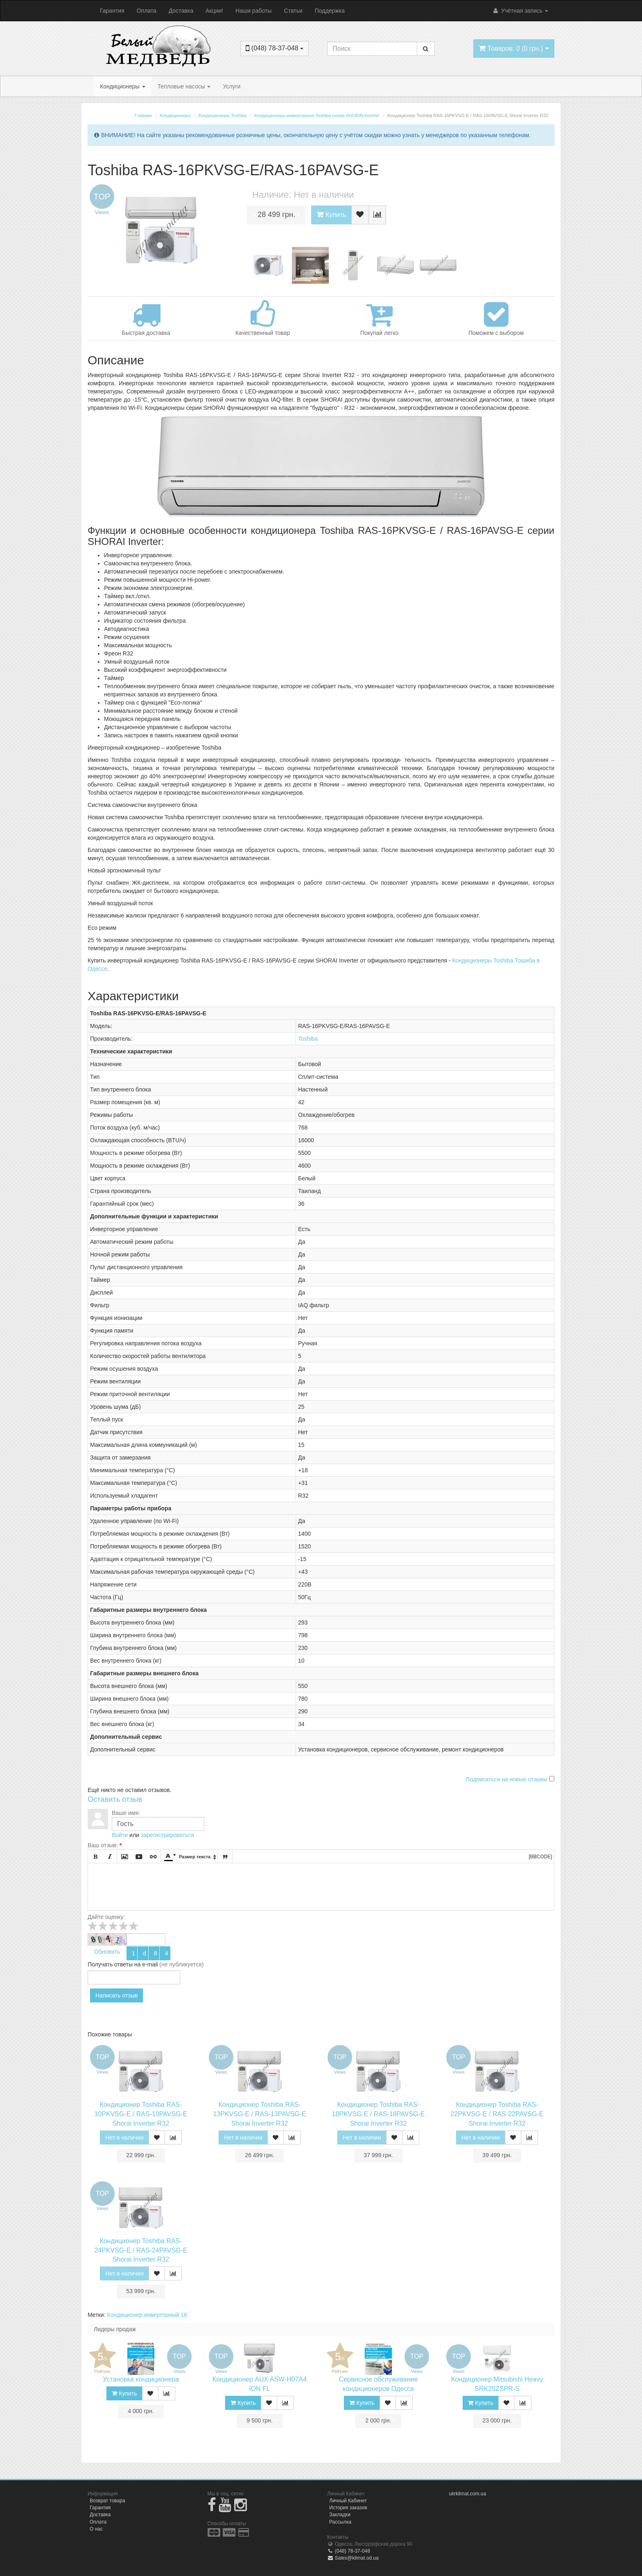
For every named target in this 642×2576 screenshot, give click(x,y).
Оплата (146, 10)
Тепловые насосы (184, 86)
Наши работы (253, 10)
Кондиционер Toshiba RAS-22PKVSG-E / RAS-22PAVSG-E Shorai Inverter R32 (496, 2114)
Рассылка (340, 2522)
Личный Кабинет (348, 2501)
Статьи (293, 10)
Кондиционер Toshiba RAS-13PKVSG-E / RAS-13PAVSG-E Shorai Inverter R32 (259, 2114)
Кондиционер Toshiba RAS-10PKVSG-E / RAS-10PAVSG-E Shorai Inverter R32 (140, 2114)
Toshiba (308, 1038)
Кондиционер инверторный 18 (147, 2315)
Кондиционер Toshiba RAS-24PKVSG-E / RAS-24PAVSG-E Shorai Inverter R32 (140, 2250)
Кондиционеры (122, 86)
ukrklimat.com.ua (467, 2494)
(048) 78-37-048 (348, 2551)
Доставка (181, 10)
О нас (96, 2529)
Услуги (231, 86)
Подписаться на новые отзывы (507, 1779)
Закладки (339, 2514)
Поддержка (330, 10)
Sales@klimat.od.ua (353, 2558)
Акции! (214, 10)
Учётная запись (520, 10)
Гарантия (112, 10)
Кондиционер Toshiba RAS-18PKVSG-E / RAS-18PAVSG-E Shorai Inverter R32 (378, 2114)
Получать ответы (110, 1964)
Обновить (107, 1951)
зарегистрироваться (167, 1835)
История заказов (348, 2507)
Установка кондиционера (141, 2379)
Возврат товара (107, 2501)
